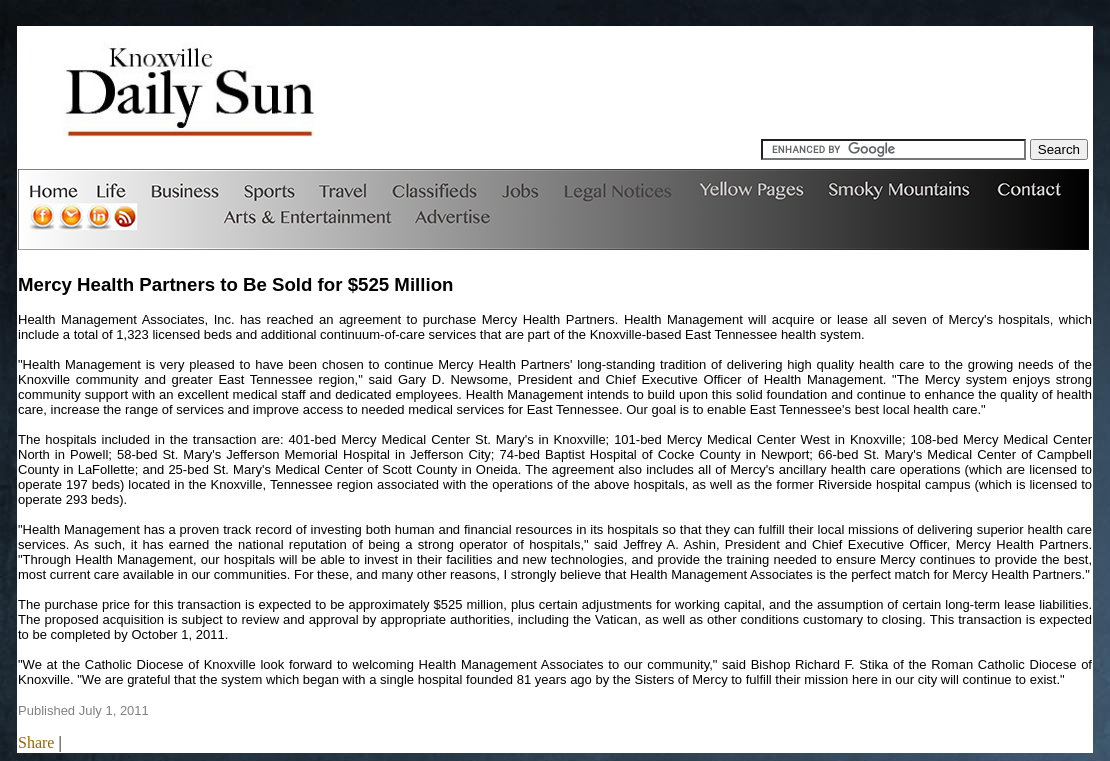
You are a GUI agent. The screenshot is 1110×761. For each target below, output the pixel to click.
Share (36, 742)
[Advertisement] (724, 94)
